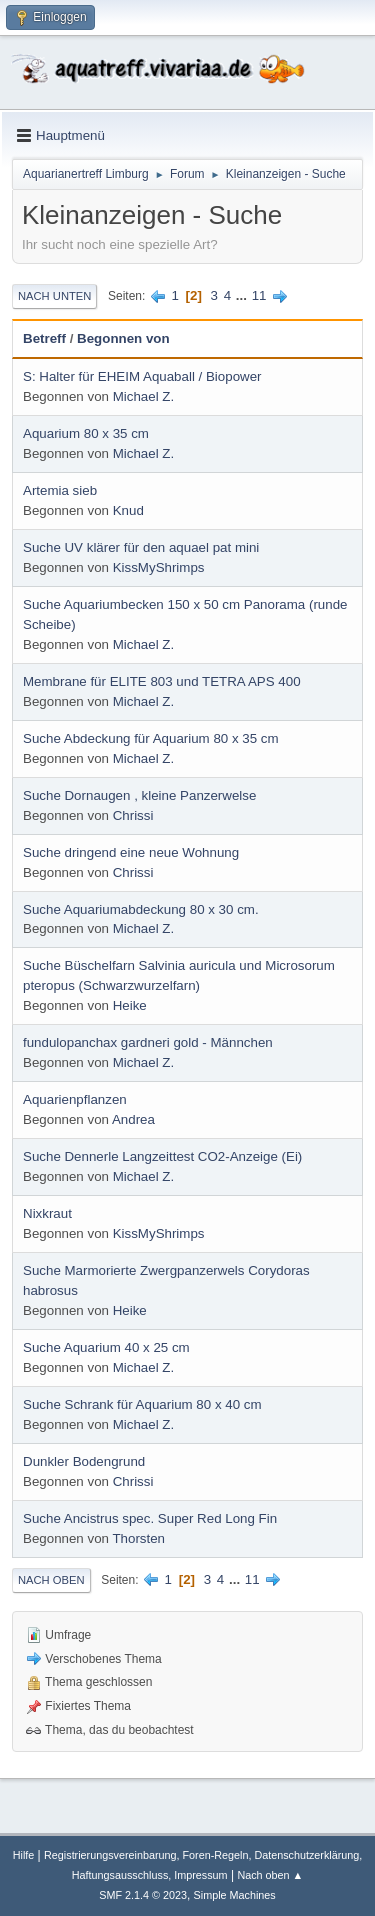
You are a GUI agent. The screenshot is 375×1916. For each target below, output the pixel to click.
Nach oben (51, 1580)
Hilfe (24, 1855)
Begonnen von (123, 338)
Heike (130, 1005)
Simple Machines (235, 1895)
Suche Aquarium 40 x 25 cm (106, 1347)
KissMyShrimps (159, 567)
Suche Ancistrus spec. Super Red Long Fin (150, 1518)
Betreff (44, 338)
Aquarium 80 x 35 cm (86, 433)
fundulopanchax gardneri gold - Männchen (148, 1042)
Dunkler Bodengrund (84, 1461)
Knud (128, 510)
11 (259, 295)
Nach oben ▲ (270, 1875)
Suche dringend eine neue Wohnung (131, 852)
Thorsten (138, 1538)
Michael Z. (143, 396)
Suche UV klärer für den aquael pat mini (141, 547)
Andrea (133, 1119)
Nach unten (54, 296)
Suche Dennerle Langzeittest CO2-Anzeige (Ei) (162, 1156)
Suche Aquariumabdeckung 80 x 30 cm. (141, 909)
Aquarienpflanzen (75, 1099)
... (243, 295)
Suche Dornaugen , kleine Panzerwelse (139, 795)
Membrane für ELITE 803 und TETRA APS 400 (162, 681)
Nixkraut (47, 1213)
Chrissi (133, 815)
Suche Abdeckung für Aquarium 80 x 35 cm (151, 738)
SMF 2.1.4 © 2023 (143, 1895)
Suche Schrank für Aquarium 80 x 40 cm (142, 1404)
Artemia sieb (60, 490)
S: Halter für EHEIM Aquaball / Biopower (142, 376)
